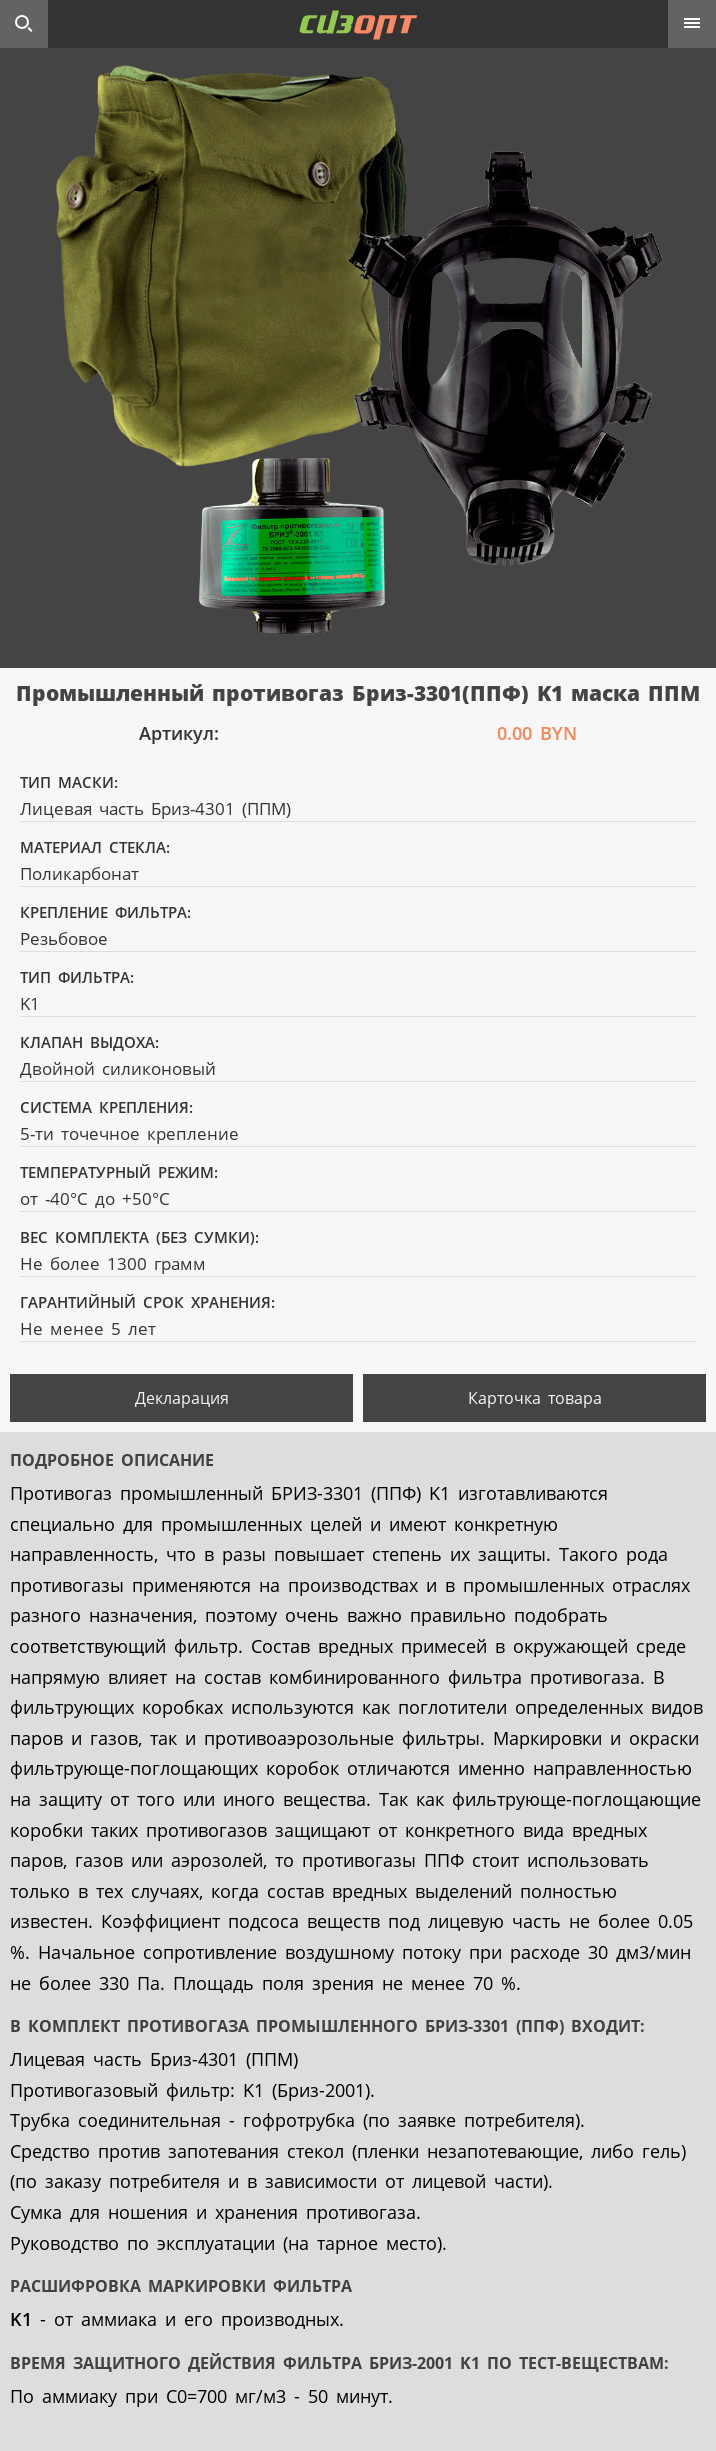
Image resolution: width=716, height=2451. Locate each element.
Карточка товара (535, 1398)
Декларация (182, 1398)
